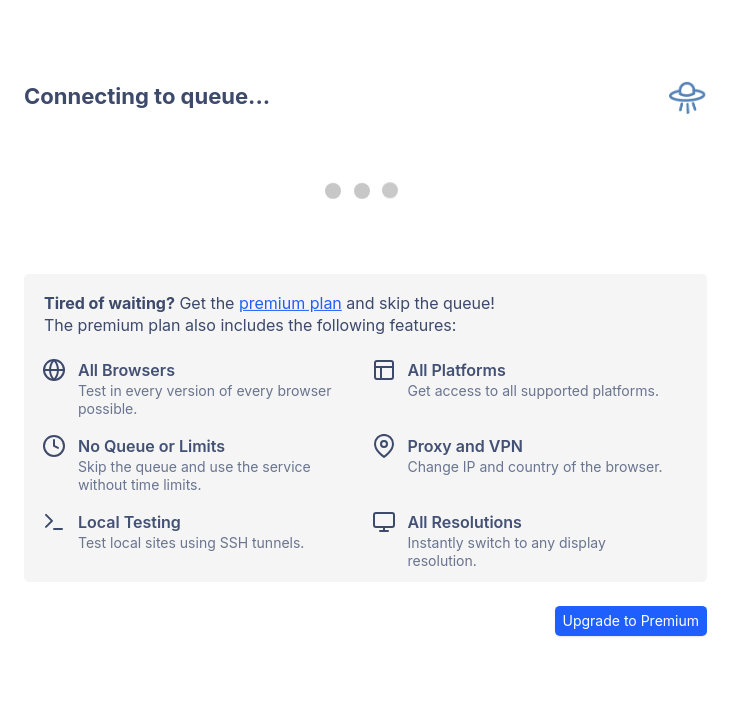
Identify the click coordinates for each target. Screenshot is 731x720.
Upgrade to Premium (631, 620)
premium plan (290, 303)
